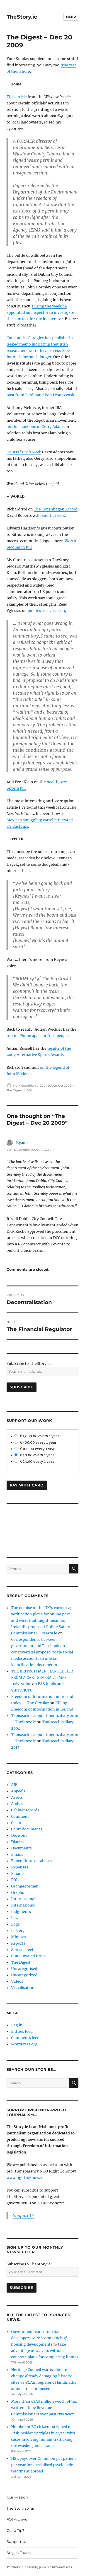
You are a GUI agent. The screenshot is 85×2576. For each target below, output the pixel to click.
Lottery (17, 1930)
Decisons (19, 1835)
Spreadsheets (23, 1949)
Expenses (19, 1867)
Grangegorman (25, 1886)
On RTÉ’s (24, 452)
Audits (17, 1803)
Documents (21, 1848)
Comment (20, 1816)
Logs (15, 1924)
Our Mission (17, 2497)
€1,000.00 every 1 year (37, 1436)
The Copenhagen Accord (56, 509)
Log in (16, 2025)
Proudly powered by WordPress (49, 2567)
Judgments (21, 1911)
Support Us (23, 2215)
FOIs (15, 1880)
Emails (17, 1854)
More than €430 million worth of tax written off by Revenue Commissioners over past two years (44, 2407)
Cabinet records (25, 1810)
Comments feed (25, 2037)
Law (14, 1918)
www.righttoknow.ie (25, 2177)
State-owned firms (28, 1956)
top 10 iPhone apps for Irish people (38, 1035)
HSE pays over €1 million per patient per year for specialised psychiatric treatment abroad (43, 2464)
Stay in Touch (19, 2553)
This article (17, 96)
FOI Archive (17, 2519)
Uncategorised (24, 1968)
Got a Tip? (15, 2530)
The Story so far (20, 2508)
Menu (71, 16)
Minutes (18, 1937)
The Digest (14, 1090)
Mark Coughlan (24, 1085)
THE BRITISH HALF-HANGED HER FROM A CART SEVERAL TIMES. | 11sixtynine (42, 1677)
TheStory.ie (22, 17)
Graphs (17, 1892)
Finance (18, 1873)
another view (53, 515)
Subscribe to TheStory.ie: (29, 1363)
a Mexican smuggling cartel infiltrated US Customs (40, 820)
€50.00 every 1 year (34, 1455)
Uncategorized (24, 1975)
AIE (14, 1784)
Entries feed (22, 2031)
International (23, 1899)
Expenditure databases (31, 1860)
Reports (18, 1943)
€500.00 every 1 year (35, 1442)
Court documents (26, 1829)
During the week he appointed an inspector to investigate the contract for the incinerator (40, 312)
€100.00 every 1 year (35, 1448)
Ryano (22, 1142)
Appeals (18, 1791)
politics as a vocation (46, 610)
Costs (16, 1822)
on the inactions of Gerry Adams (36, 426)
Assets (17, 1797)
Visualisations (23, 1987)
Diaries (17, 1841)
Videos (17, 1981)
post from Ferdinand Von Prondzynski (41, 395)
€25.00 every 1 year (34, 1461)
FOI (29, 1090)
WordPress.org (24, 2044)
